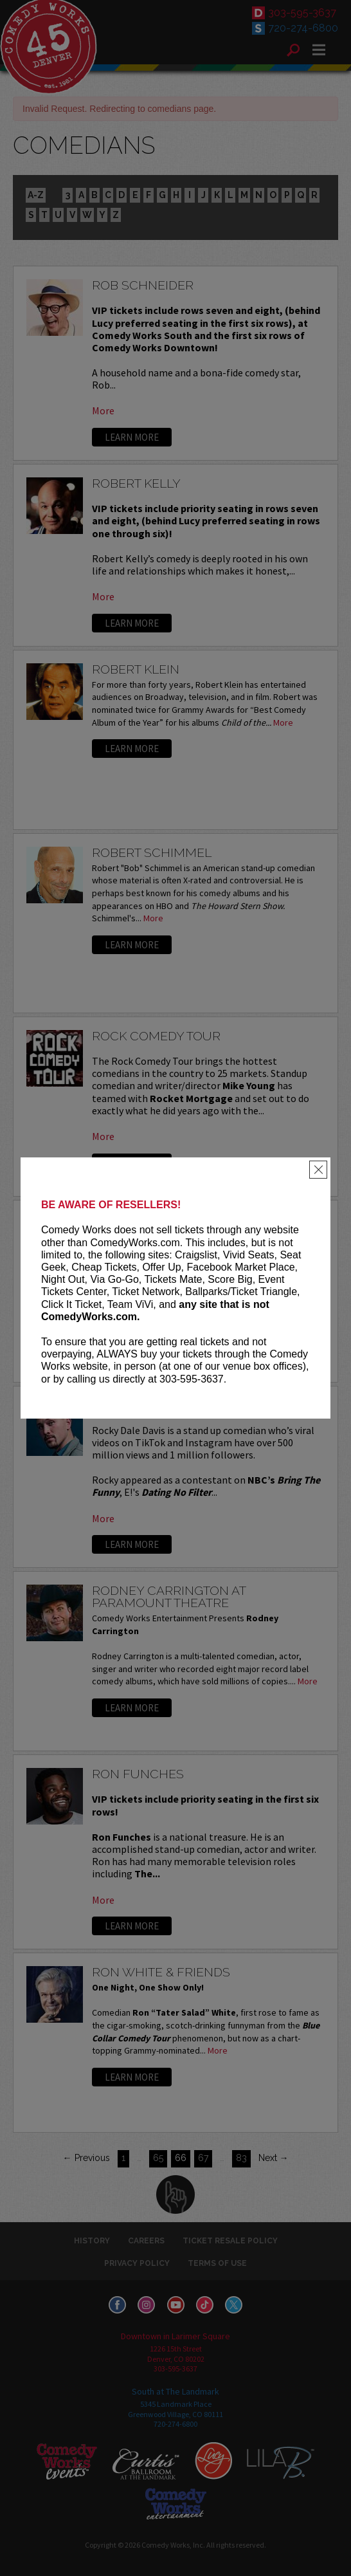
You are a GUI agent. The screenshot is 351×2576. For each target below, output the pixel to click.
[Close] (318, 1170)
